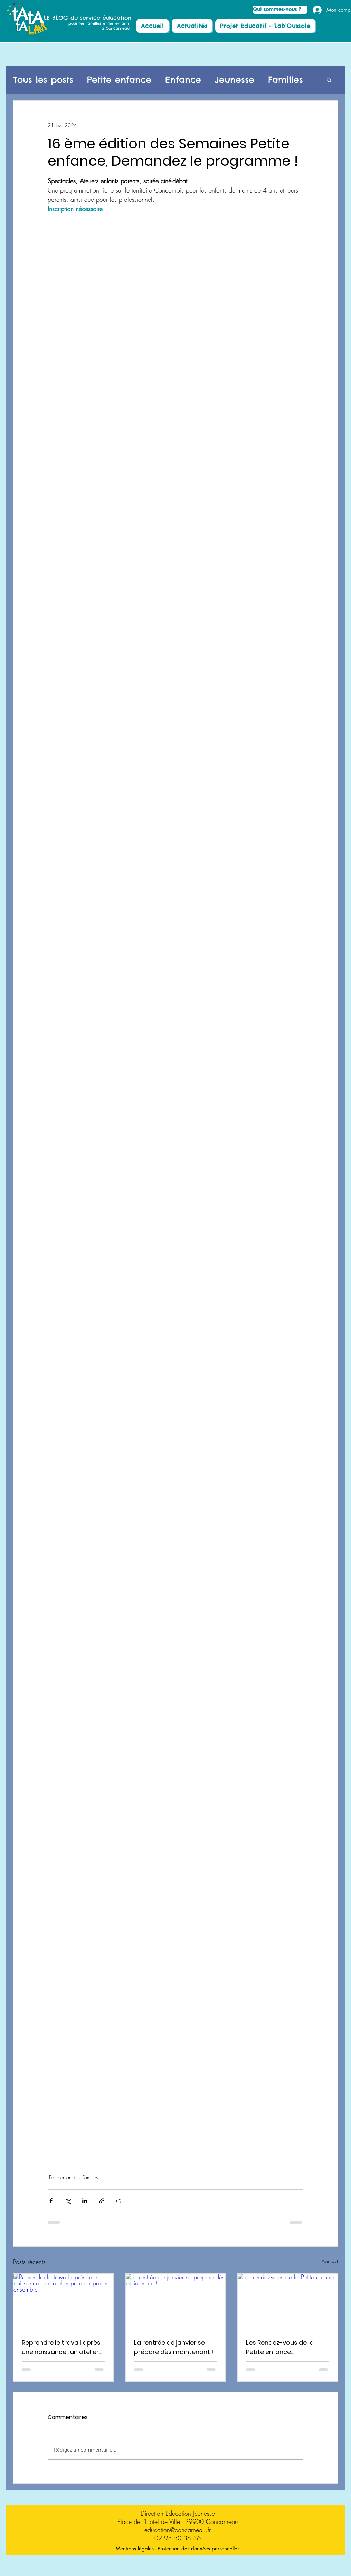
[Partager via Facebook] (51, 2201)
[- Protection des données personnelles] (197, 2548)
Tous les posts (43, 80)
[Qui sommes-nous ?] (280, 9)
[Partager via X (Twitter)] (68, 2201)
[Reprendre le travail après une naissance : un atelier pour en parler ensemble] (63, 2302)
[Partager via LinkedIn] (85, 2201)
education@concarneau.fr (177, 2530)
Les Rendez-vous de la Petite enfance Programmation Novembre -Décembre (281, 2347)
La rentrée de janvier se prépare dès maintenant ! (174, 2347)
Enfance (183, 80)
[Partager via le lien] (101, 2201)
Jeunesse (234, 80)
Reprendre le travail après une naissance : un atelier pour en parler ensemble (61, 2347)
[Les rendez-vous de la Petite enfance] (288, 2302)
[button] (329, 79)
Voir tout (330, 2261)
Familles (285, 80)
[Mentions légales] (134, 2548)
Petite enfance (119, 80)
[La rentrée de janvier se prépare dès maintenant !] (176, 2302)
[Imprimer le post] (118, 2201)
